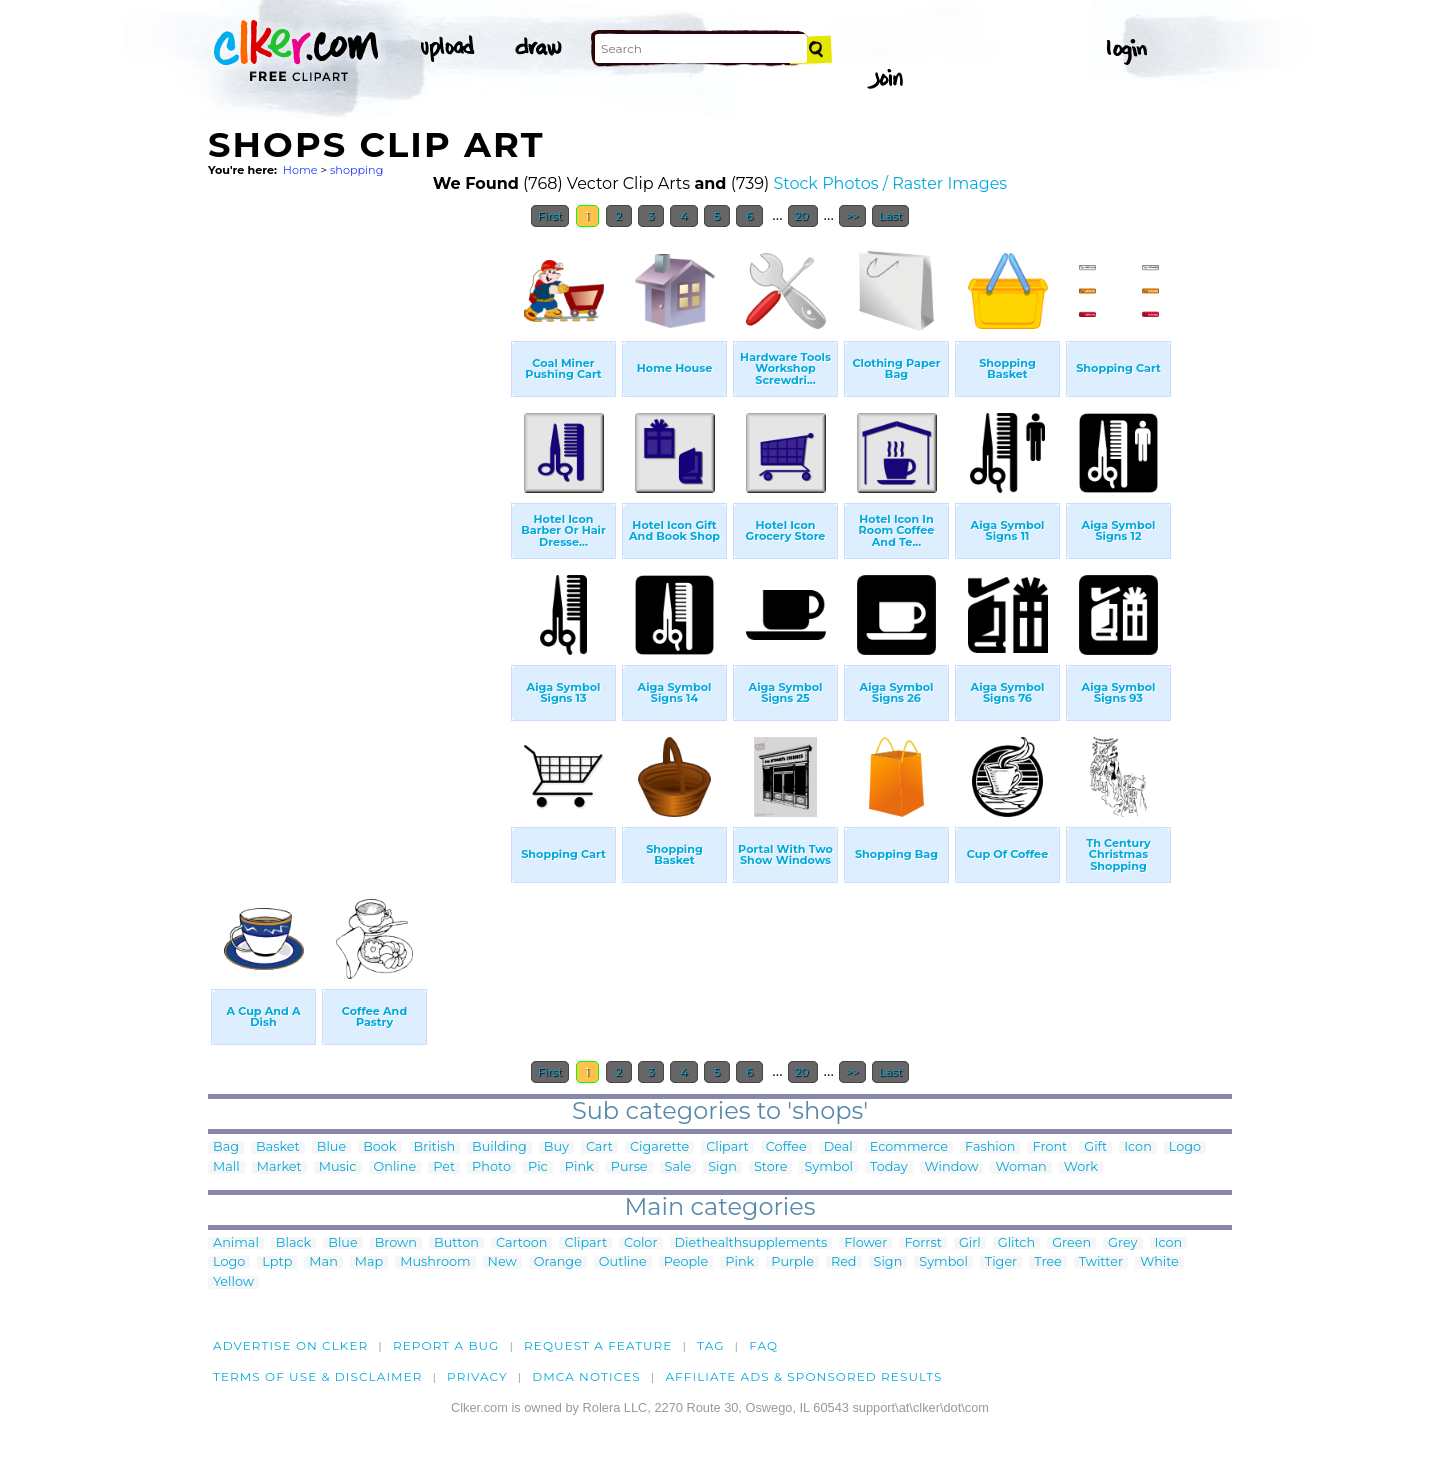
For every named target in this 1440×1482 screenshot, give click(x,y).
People (686, 1262)
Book (379, 1147)
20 (803, 216)
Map (369, 1262)
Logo (1185, 1147)
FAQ (763, 1345)
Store (771, 1167)
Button (456, 1243)
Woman (1020, 1167)
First (550, 216)
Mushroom (435, 1262)
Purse (629, 1167)
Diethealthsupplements (751, 1243)
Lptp (277, 1262)
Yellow (233, 1282)
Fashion (990, 1147)
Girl (970, 1243)
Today (889, 1167)
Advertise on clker (290, 1345)
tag (710, 1345)
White (1159, 1262)
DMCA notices (586, 1376)
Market (279, 1167)
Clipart (727, 1147)
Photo (491, 1167)
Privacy (477, 1376)
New (502, 1262)
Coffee (786, 1147)
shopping (356, 170)
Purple (792, 1262)
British (435, 1147)
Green (1071, 1243)
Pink (579, 1167)
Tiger (1001, 1262)
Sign (722, 1167)
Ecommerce (909, 1147)
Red (844, 1262)
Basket (278, 1147)
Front (1049, 1147)
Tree (1048, 1262)
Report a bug (446, 1345)
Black (293, 1243)
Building (499, 1147)
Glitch (1016, 1243)
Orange (558, 1262)
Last (890, 216)
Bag (226, 1147)
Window (952, 1167)
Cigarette (659, 1147)
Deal (838, 1147)
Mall (226, 1167)
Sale (678, 1167)
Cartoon (522, 1243)
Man (323, 1262)
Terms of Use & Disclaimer (318, 1376)
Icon (1138, 1147)
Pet (444, 1167)
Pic (538, 1167)
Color (640, 1243)
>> (852, 216)
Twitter (1101, 1262)
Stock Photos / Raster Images (890, 183)
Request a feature (598, 1345)
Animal (236, 1243)
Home (300, 170)
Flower (865, 1243)
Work (1081, 1167)
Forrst (922, 1243)
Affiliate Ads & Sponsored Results (803, 1376)
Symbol (828, 1167)
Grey (1122, 1243)
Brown (396, 1243)
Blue (331, 1147)
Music (338, 1167)
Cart (599, 1147)
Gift (1095, 1147)
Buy (556, 1147)
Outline (623, 1262)
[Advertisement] (358, 538)
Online (395, 1167)
